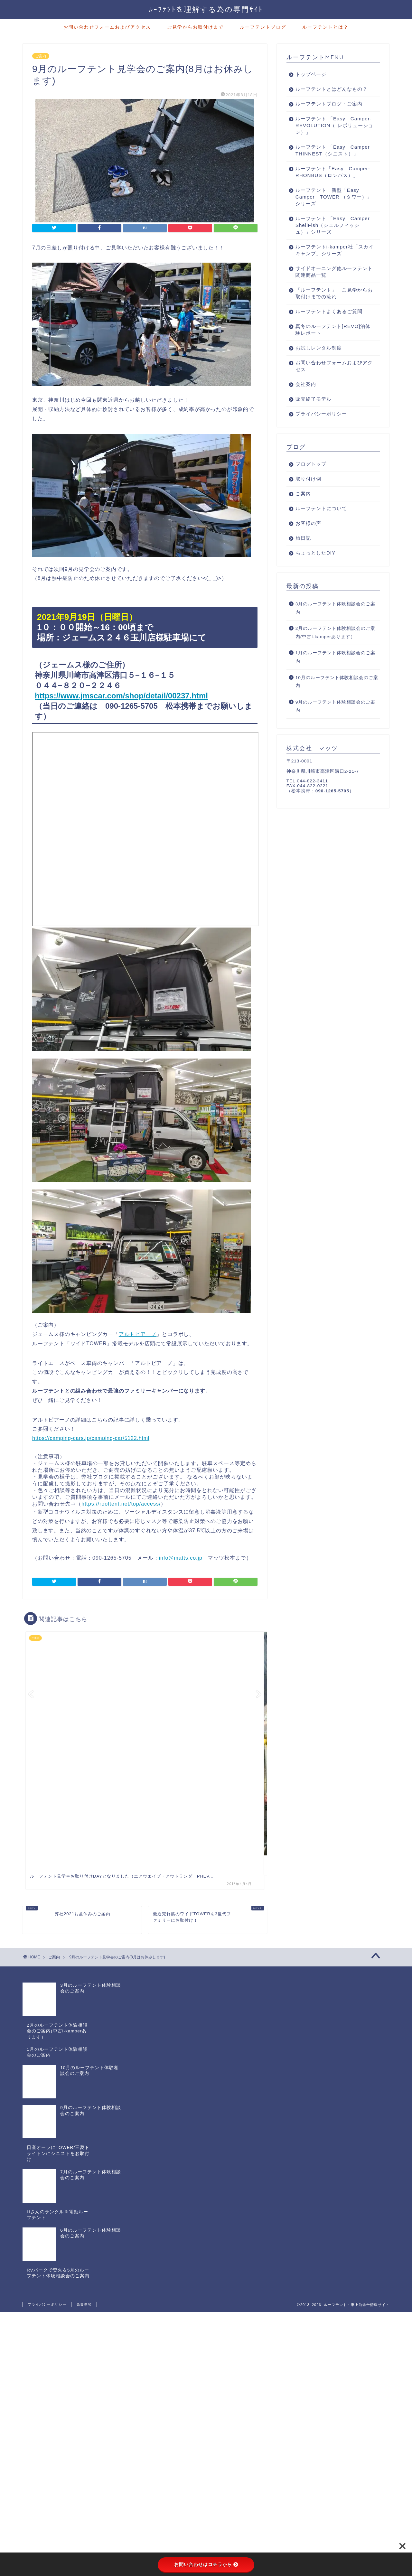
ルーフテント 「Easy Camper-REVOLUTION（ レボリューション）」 (329, 125)
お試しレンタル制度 (318, 361)
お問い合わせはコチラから (206, 2564)
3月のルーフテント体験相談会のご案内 (335, 621)
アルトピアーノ (138, 1334)
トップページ (310, 74)
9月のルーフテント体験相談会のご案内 (335, 719)
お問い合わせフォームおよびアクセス (107, 27)
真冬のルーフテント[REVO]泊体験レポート (330, 343)
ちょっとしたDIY (315, 566)
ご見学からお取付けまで (195, 27)
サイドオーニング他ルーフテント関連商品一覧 (331, 285)
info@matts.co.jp (180, 1558)
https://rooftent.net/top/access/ (121, 1504)
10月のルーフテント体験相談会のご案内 (336, 695)
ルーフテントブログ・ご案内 (328, 104)
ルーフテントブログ (263, 27)
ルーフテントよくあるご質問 (328, 325)
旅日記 (303, 551)
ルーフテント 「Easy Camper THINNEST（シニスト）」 (331, 153)
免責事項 (84, 2181)
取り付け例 (308, 492)
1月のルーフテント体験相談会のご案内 (335, 670)
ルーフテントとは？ (325, 27)
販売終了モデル (313, 412)
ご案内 (40, 56)
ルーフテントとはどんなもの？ (331, 89)
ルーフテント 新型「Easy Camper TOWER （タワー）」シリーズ (329, 210)
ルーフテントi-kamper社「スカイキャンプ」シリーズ (329, 263)
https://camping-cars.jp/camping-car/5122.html (90, 1438)
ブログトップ (310, 477)
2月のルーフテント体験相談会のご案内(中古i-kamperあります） (335, 646)
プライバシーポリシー (321, 427)
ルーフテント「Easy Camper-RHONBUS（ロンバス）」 (329, 182)
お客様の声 (308, 536)
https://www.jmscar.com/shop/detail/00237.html (121, 695)
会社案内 (305, 397)
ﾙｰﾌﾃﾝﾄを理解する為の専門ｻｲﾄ (206, 9)
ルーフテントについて (321, 522)
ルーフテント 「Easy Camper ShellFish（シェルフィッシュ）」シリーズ (329, 238)
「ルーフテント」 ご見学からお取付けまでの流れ (331, 307)
